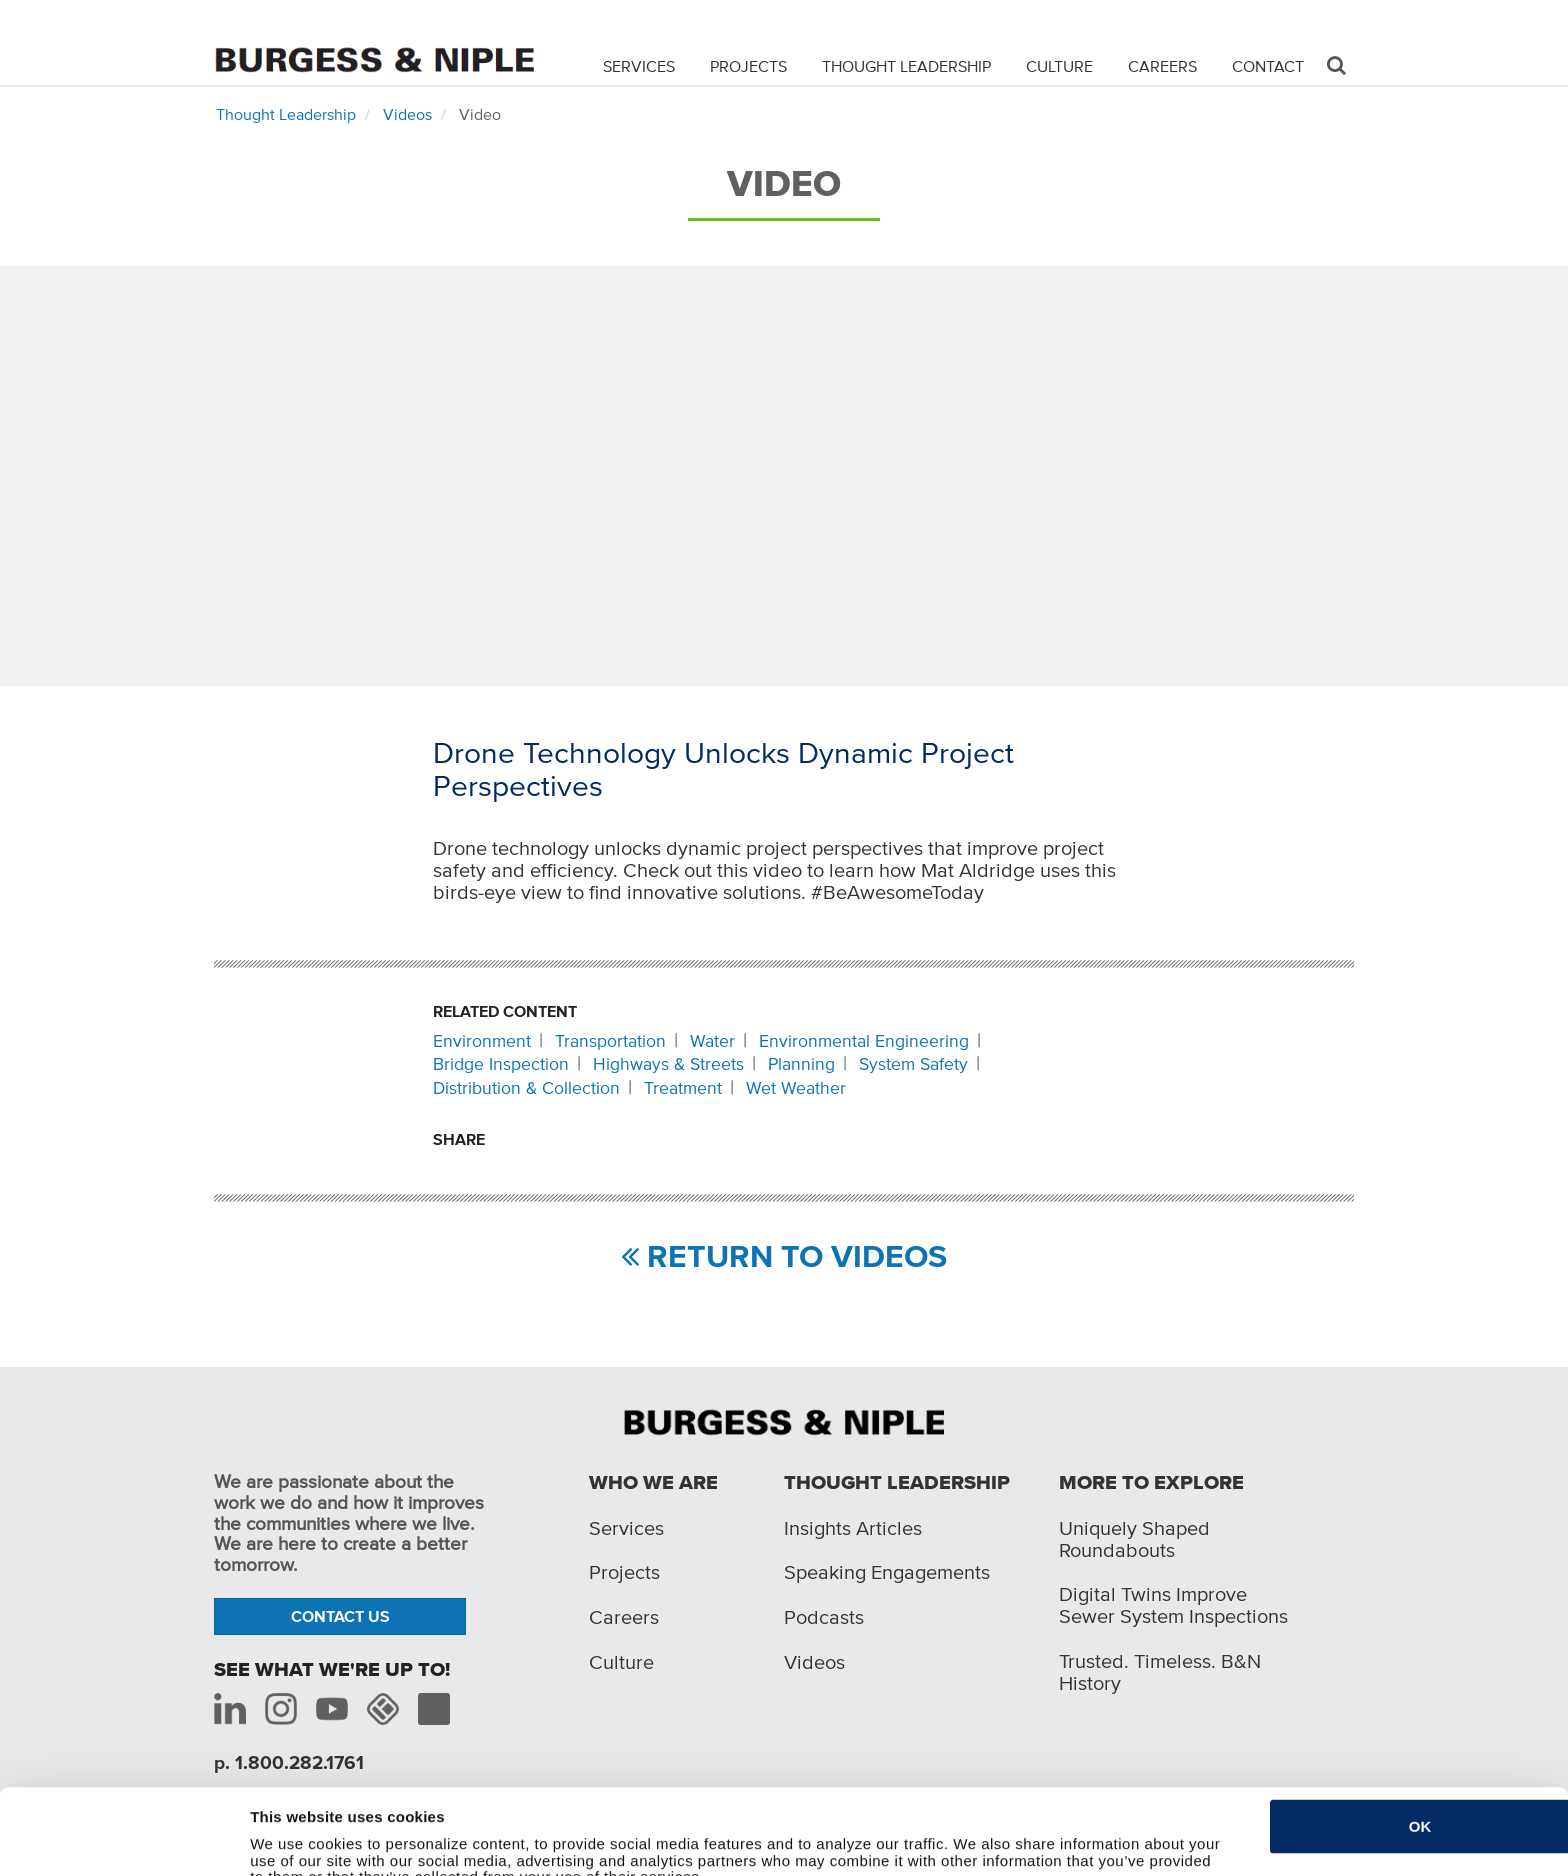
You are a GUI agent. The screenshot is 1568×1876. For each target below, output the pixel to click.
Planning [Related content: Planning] (801, 1064)
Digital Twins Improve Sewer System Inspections (1173, 1605)
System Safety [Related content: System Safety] (913, 1064)
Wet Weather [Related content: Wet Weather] (796, 1088)
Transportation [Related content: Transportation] (610, 1041)
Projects (748, 66)
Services (639, 66)
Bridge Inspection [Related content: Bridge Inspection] (501, 1064)
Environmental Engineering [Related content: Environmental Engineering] (864, 1041)
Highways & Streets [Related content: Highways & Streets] (668, 1064)
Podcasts (824, 1617)
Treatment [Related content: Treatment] (683, 1088)
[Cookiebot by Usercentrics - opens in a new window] (117, 1849)
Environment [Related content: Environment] (482, 1041)
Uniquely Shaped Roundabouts (1134, 1539)
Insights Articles (853, 1528)
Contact (1268, 66)
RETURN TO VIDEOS (784, 1256)
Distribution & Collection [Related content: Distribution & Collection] (526, 1088)
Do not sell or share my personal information (412, 1848)
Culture (1059, 66)
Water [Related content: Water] (712, 1041)
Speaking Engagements (887, 1572)
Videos (407, 114)
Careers (1162, 66)
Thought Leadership (906, 66)
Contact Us (340, 1616)
